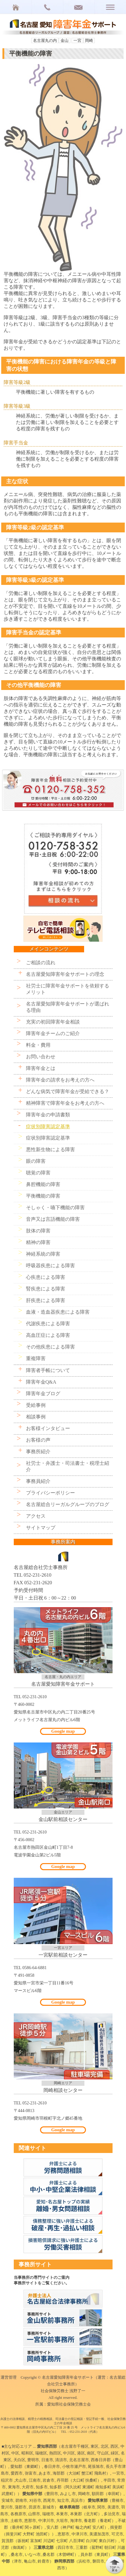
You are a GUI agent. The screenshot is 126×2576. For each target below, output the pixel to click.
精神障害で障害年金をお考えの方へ (65, 1103)
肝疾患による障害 (45, 1300)
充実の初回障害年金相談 (53, 1021)
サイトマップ (40, 1527)
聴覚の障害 (38, 1172)
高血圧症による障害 (48, 1335)
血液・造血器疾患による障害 (58, 1312)
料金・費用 (38, 1045)
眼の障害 (36, 1161)
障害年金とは (40, 1068)
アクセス (36, 1516)
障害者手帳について (48, 1370)
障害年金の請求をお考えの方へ (60, 1079)
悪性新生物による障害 (50, 1149)
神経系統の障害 (43, 1254)
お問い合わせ (40, 1056)
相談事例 (36, 1416)
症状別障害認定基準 (48, 1126)
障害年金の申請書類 (48, 1114)
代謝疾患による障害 (48, 1323)
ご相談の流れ (40, 962)
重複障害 (36, 1358)
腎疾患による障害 (45, 1288)
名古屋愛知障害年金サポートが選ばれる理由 (67, 1007)
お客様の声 (38, 1440)
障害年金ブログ (43, 1393)
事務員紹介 (38, 1481)
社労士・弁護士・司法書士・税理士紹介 (67, 1466)
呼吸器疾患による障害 (50, 1265)
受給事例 (36, 1405)
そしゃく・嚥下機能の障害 (55, 1207)
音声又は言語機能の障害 (53, 1219)
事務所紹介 (38, 1451)
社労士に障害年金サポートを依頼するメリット (67, 989)
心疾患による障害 (45, 1277)
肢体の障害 (38, 1230)
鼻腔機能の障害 (43, 1184)
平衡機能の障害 (43, 1196)
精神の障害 (38, 1242)
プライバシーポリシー (50, 1492)
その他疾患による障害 (50, 1346)
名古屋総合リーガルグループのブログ (67, 1504)
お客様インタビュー (48, 1428)
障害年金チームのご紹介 (53, 1033)
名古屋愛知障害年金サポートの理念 (65, 974)
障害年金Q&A (41, 1382)
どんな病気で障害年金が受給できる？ (67, 1091)
